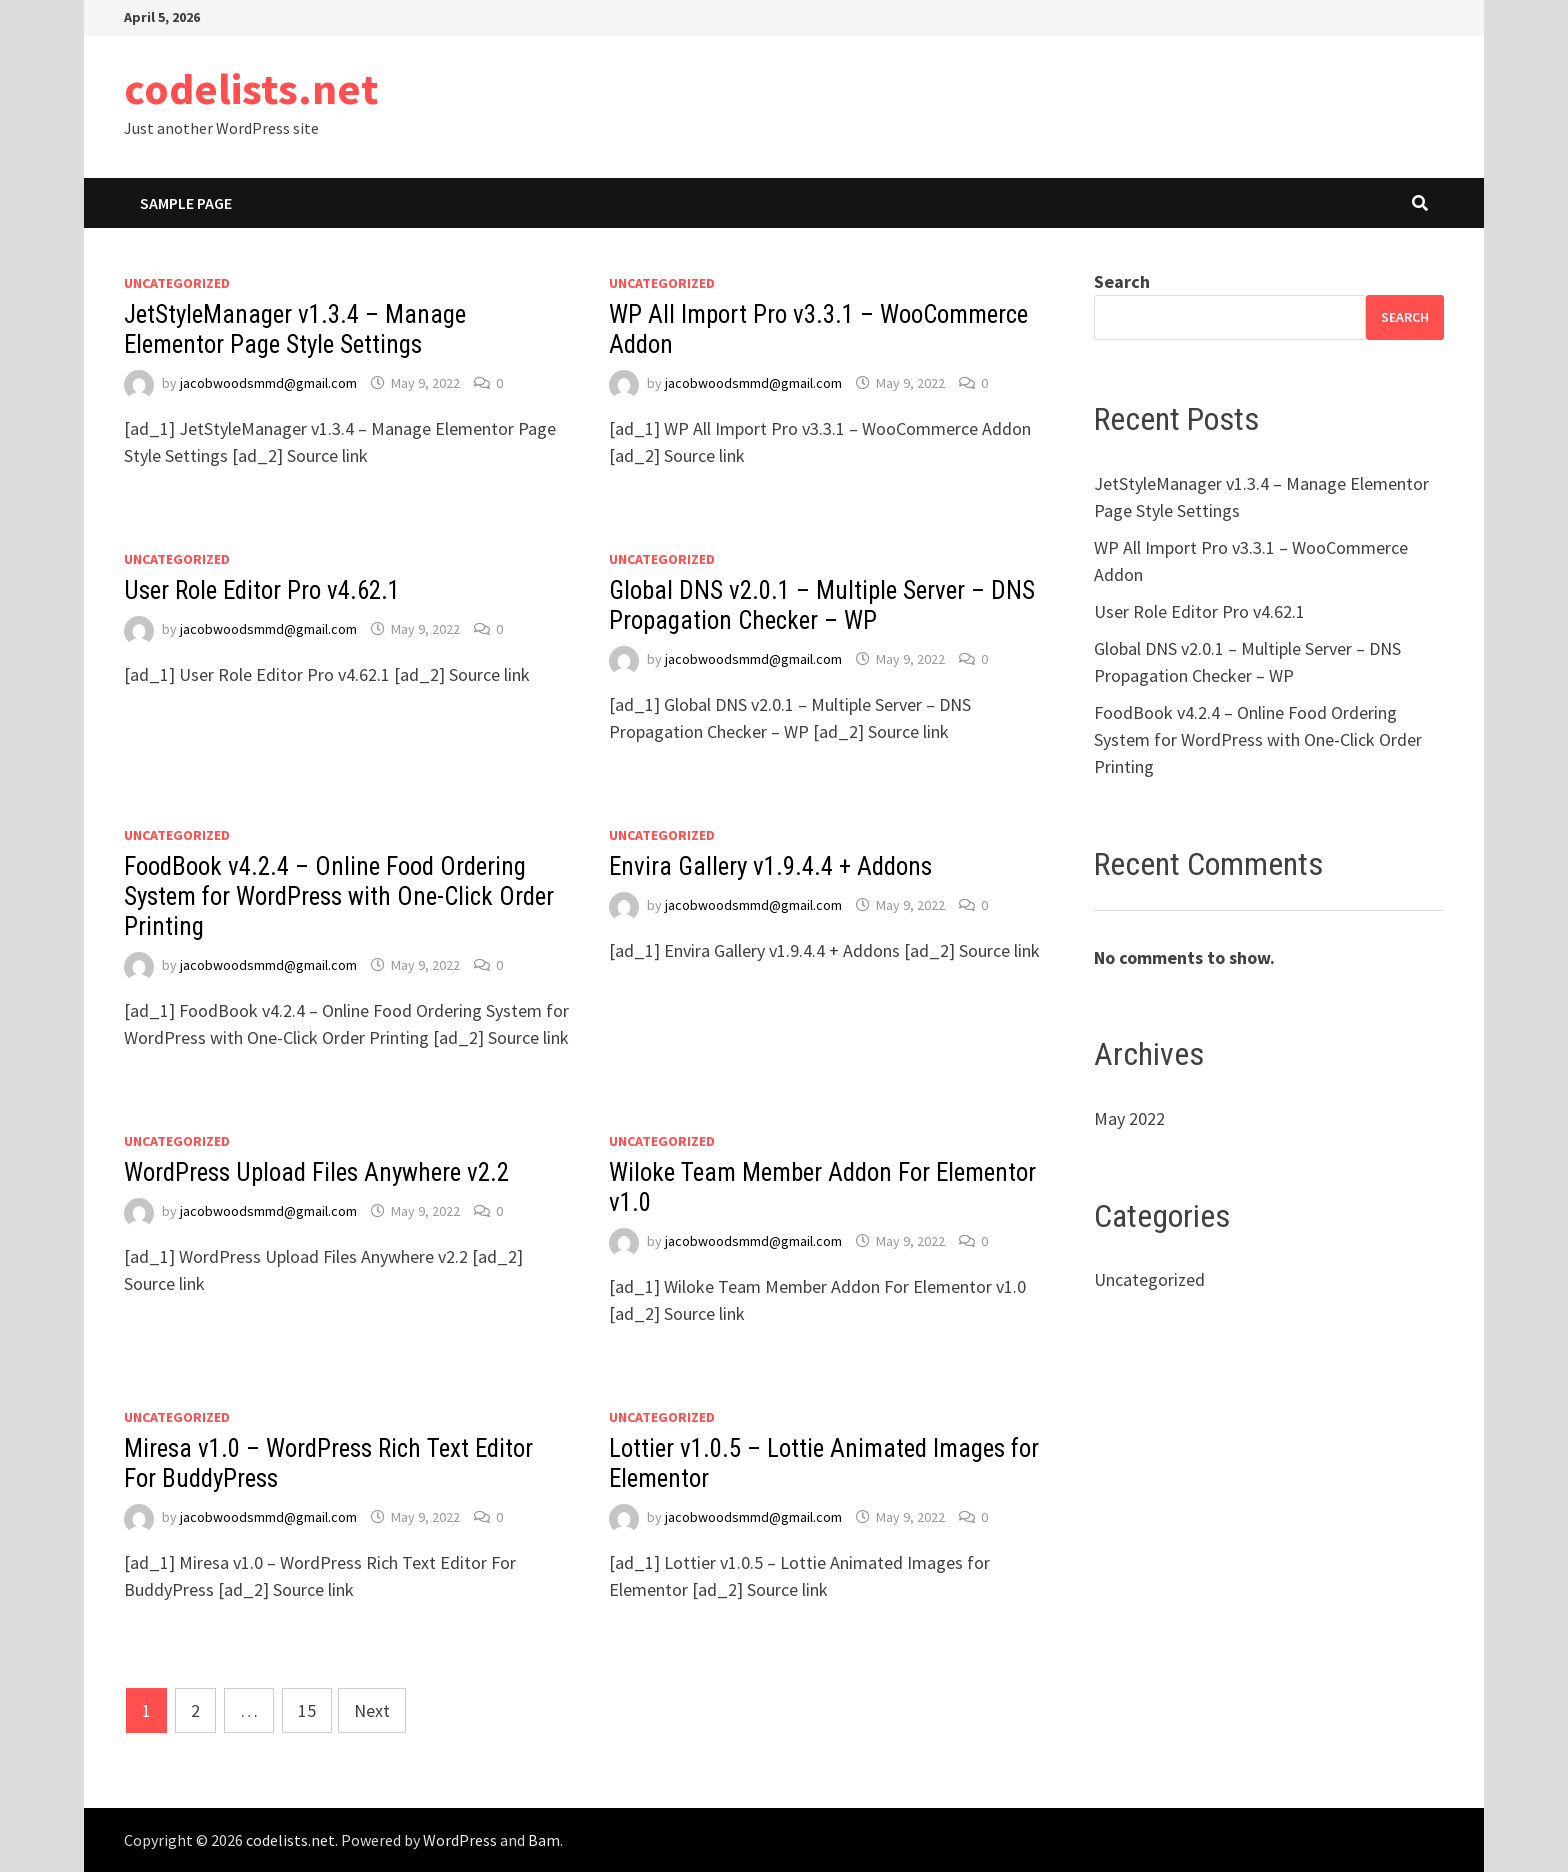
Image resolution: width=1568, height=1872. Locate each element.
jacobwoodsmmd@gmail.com (268, 383)
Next (372, 1710)
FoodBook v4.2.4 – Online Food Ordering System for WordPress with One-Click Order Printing (339, 896)
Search (1122, 281)
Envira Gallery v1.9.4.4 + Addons (770, 866)
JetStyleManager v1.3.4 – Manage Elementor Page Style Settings (295, 329)
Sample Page (186, 203)
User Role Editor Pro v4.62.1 (262, 590)
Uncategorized (177, 283)
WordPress (460, 1840)
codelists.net (251, 88)
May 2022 (1129, 1118)
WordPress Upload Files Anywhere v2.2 (316, 1172)
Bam (544, 1840)
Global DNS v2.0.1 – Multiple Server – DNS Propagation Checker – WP (822, 605)
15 (307, 1710)
